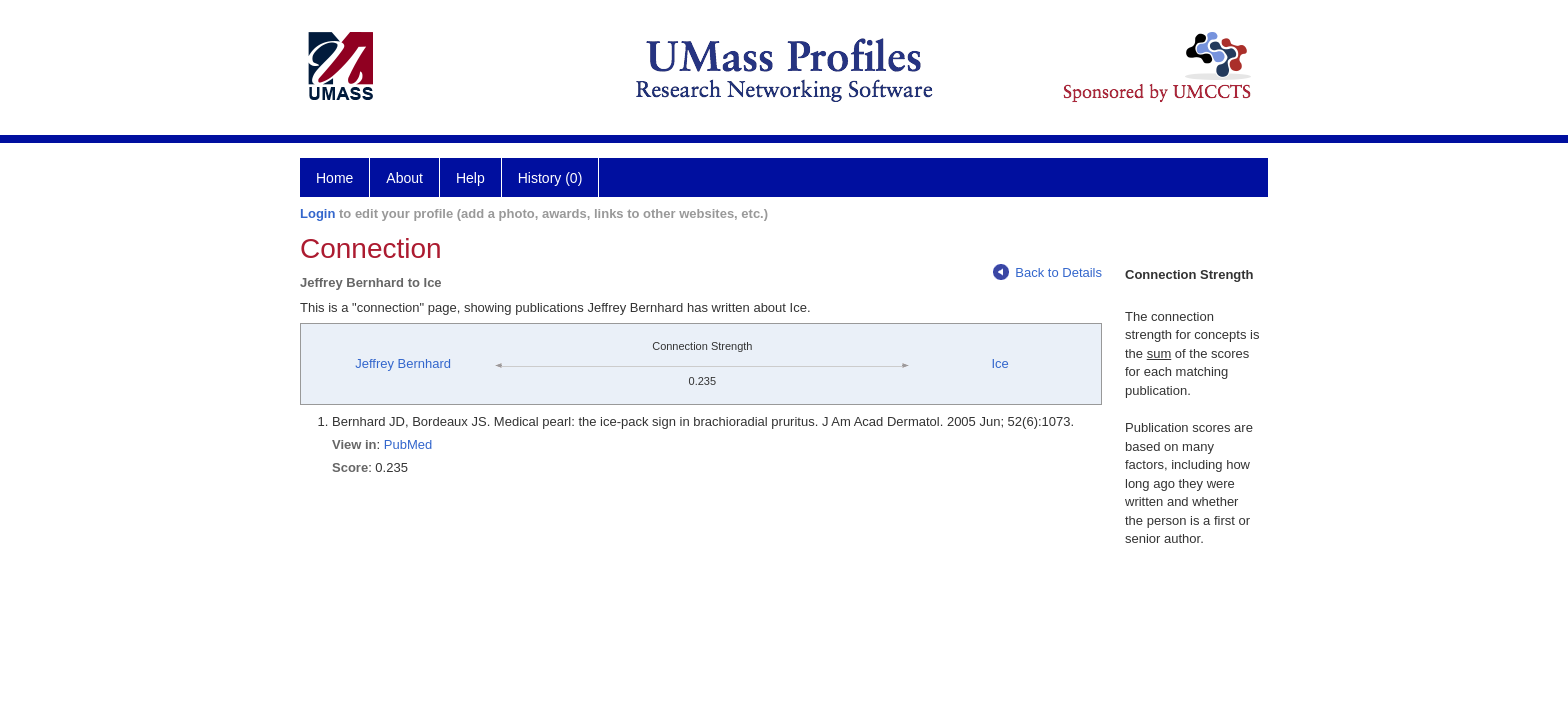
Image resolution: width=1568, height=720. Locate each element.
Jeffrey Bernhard (403, 363)
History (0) (550, 178)
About (404, 178)
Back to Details (1047, 272)
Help (470, 178)
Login (317, 213)
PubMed (408, 444)
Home (334, 178)
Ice (1000, 363)
